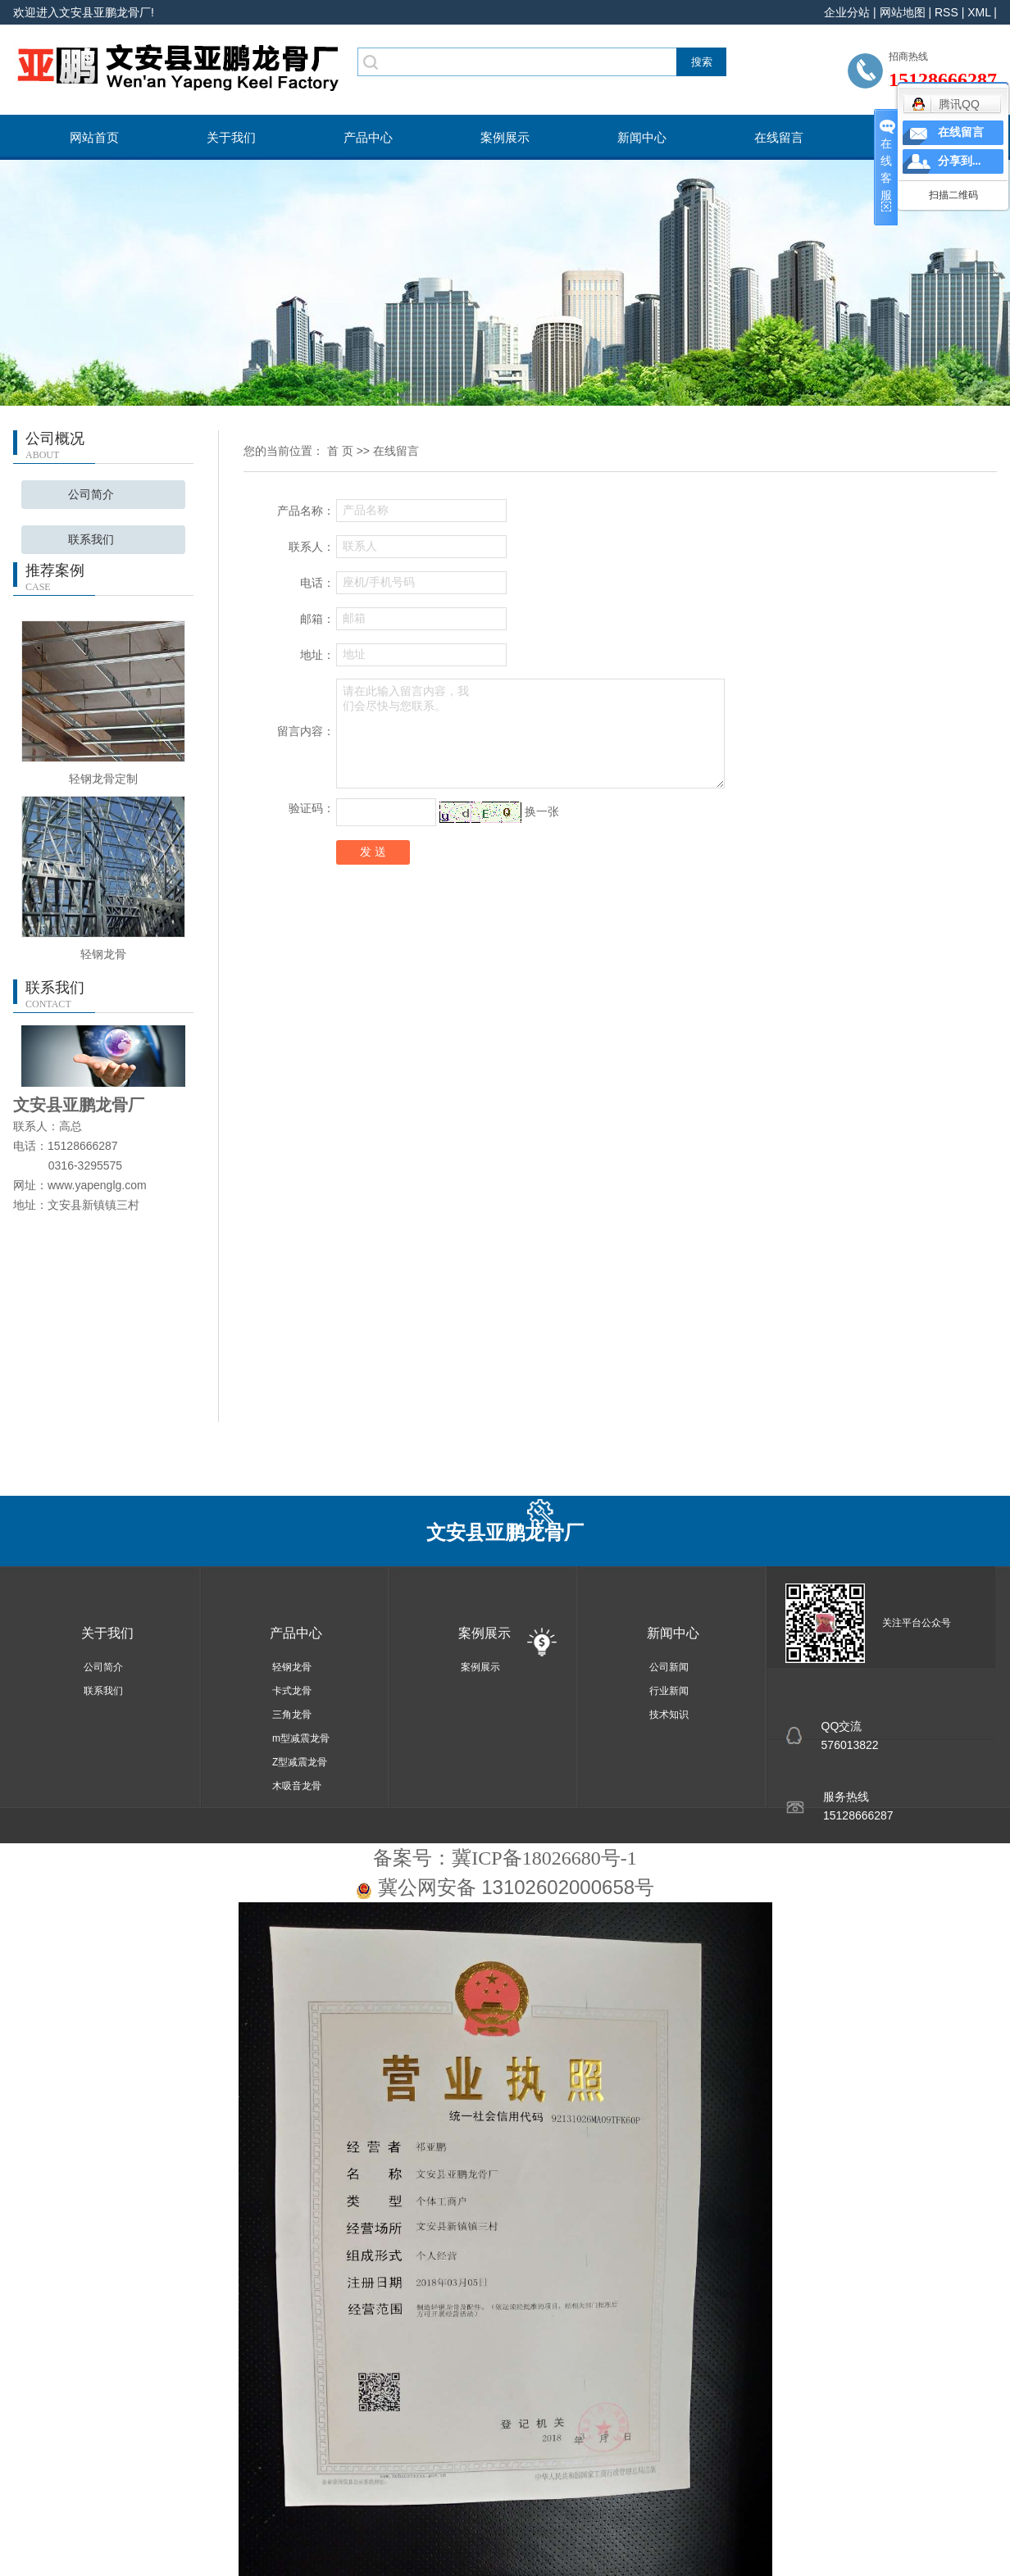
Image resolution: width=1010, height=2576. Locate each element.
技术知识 (669, 1714)
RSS (946, 12)
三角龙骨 (292, 1714)
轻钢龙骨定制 (103, 778)
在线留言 (778, 137)
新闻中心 (642, 137)
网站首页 (94, 137)
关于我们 (231, 137)
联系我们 (91, 540)
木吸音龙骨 (296, 1786)
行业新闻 (669, 1691)
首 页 (340, 450)
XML (978, 12)
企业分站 (847, 12)
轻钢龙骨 (103, 954)
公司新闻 (669, 1667)
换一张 (542, 811)
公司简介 (91, 494)
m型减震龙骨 (301, 1738)
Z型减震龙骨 (299, 1762)
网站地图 (903, 12)
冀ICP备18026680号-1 (544, 1858)
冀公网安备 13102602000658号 (516, 1887)
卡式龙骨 (292, 1691)
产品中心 (368, 137)
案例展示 (505, 137)
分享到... (959, 161)
